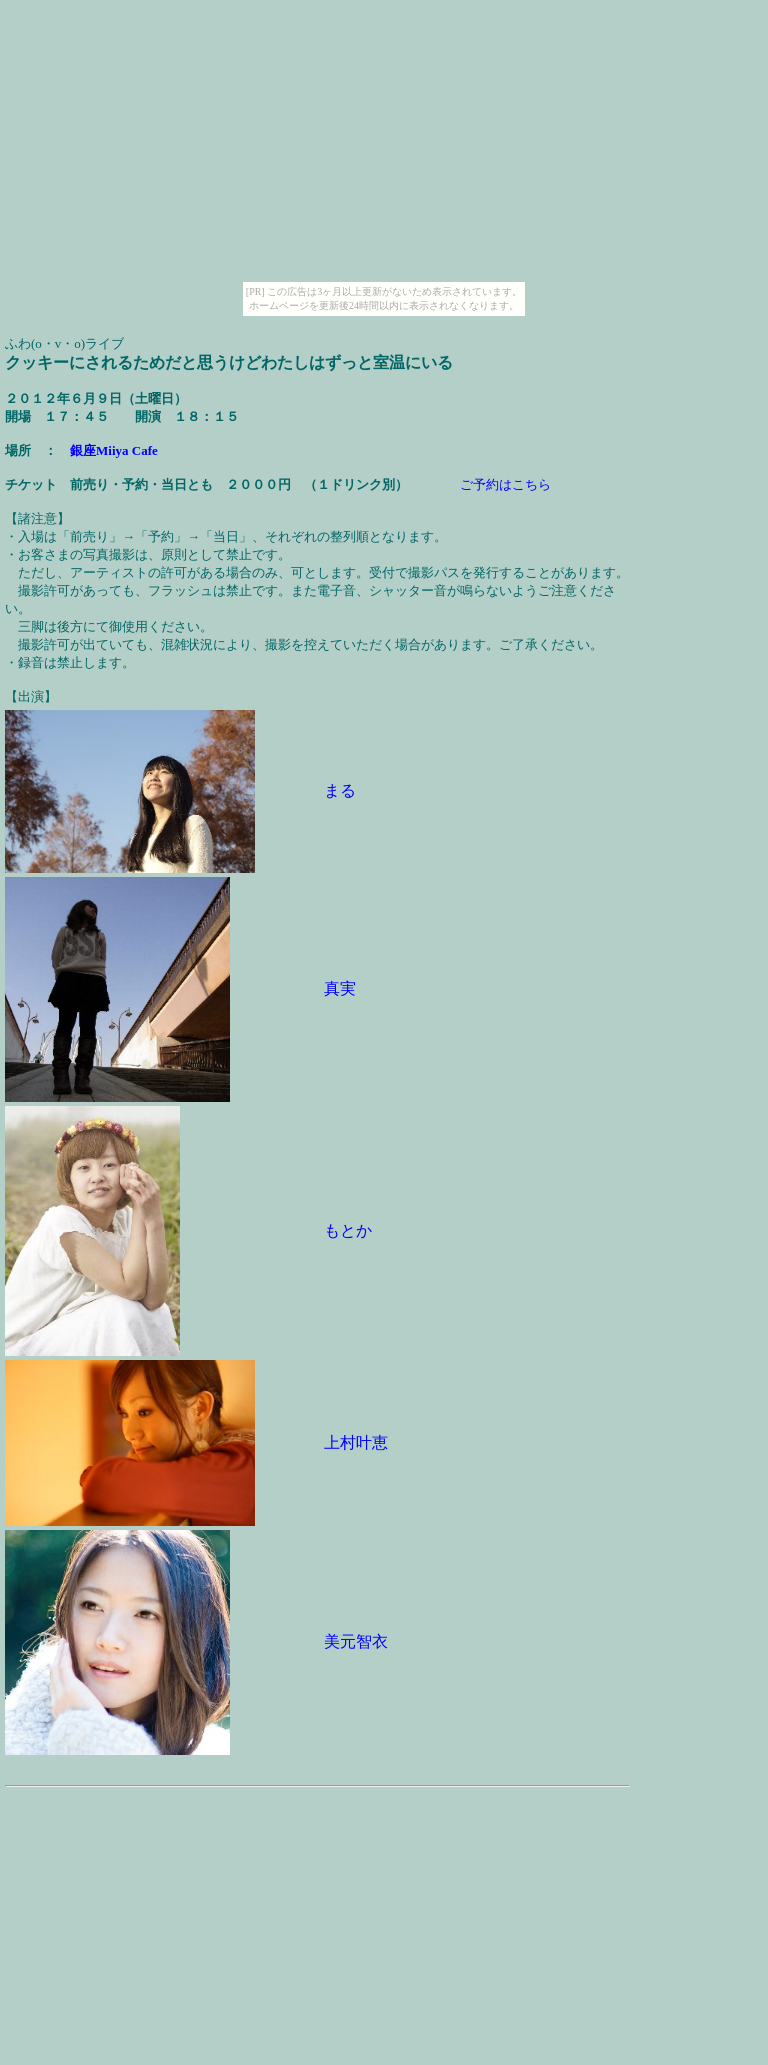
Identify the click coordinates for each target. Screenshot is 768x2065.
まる (340, 790)
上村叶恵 (356, 1442)
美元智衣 (356, 1641)
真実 (340, 988)
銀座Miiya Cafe (114, 450)
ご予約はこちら (505, 484)
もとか (348, 1230)
